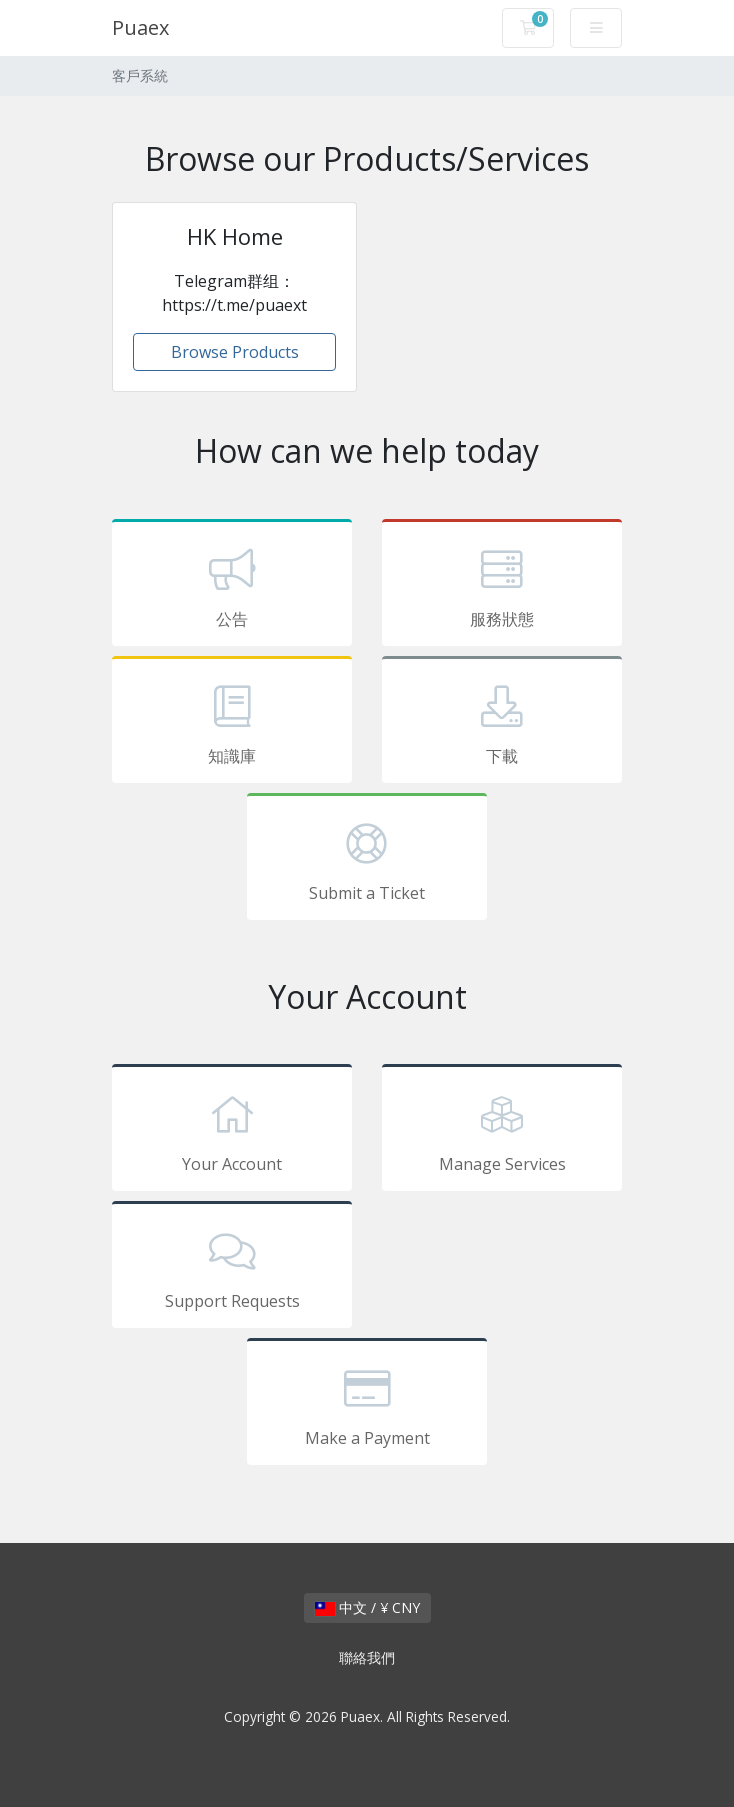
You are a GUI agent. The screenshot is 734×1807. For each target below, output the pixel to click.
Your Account (232, 1131)
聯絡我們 (367, 1657)
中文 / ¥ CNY (367, 1607)
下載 (502, 723)
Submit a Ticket (367, 860)
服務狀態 (502, 586)
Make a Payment (367, 1405)
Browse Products (235, 352)
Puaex (140, 27)
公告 (232, 586)
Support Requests (232, 1268)
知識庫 (232, 723)
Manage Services (502, 1131)
